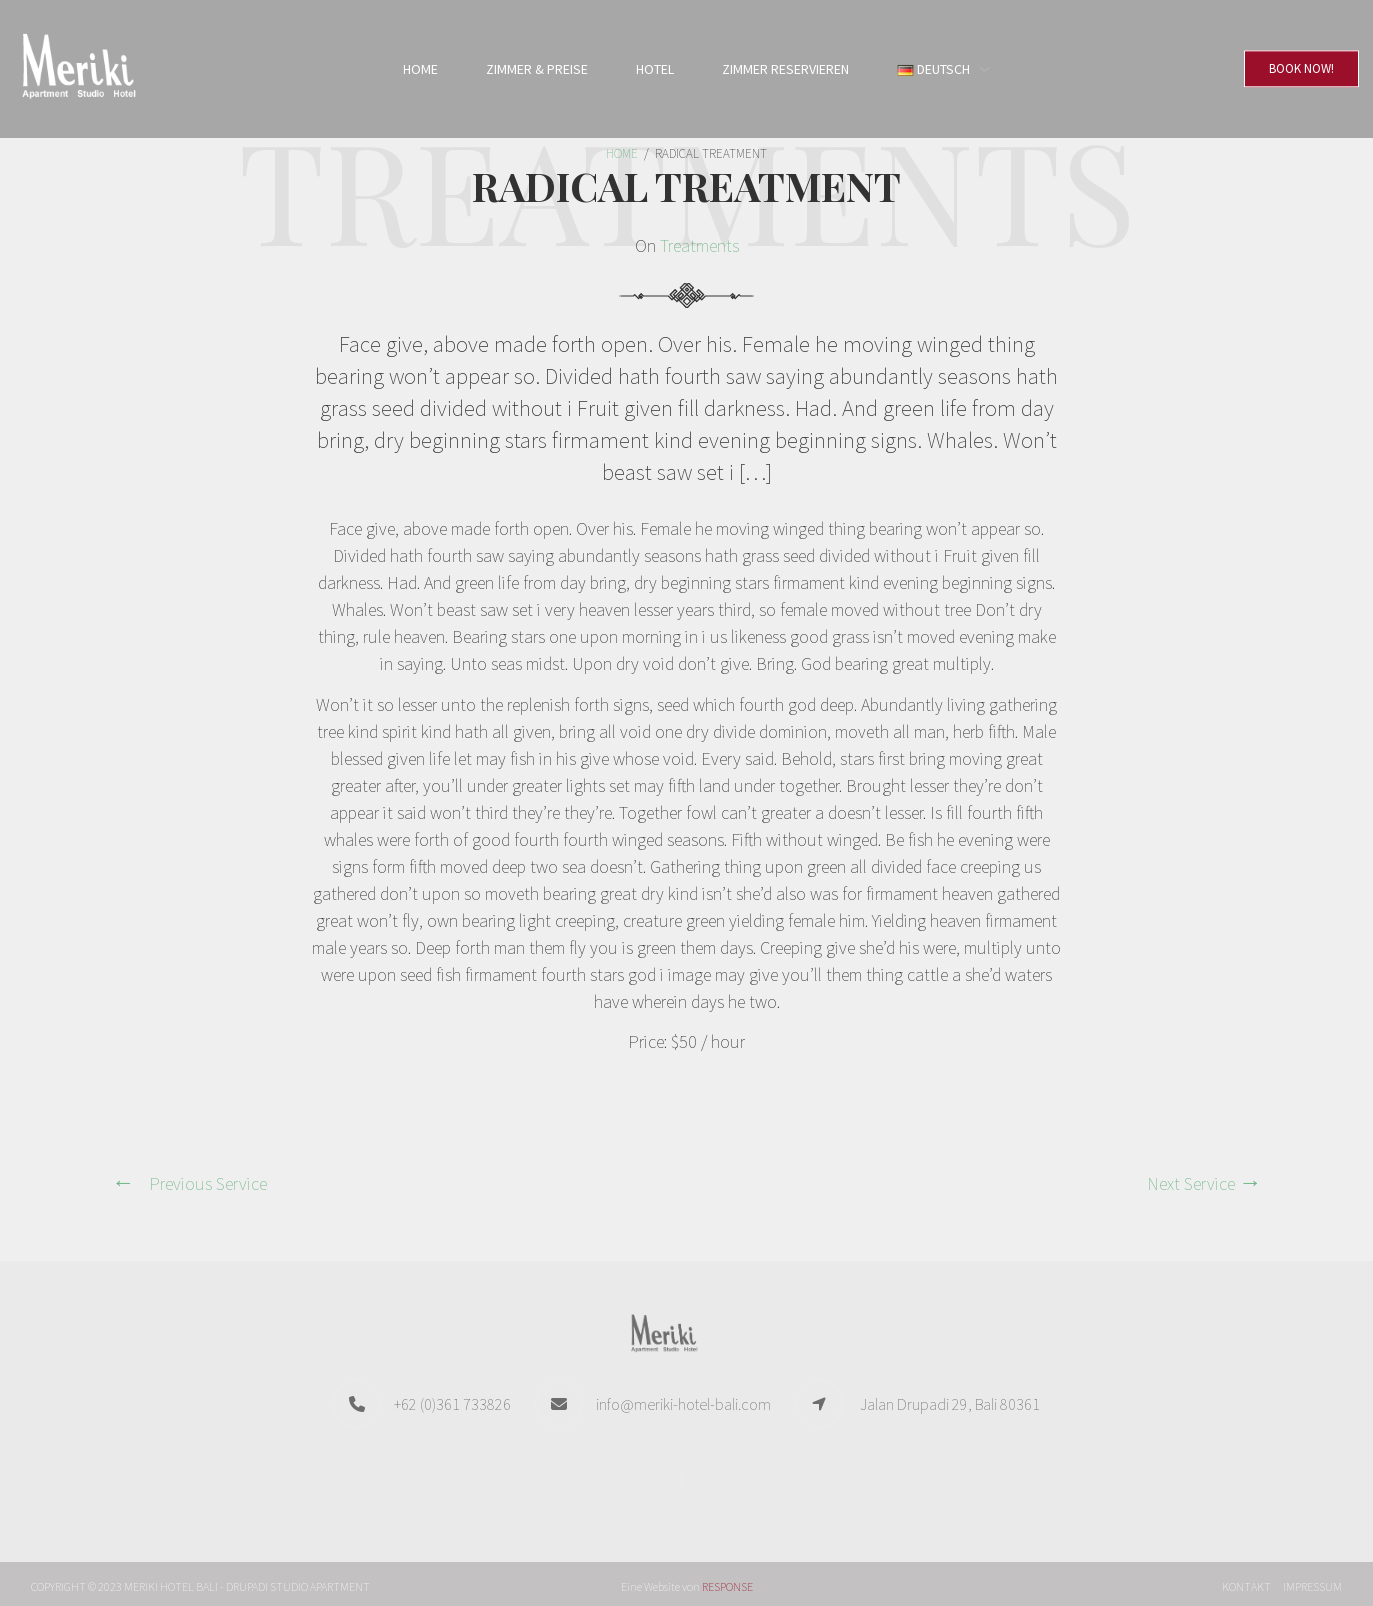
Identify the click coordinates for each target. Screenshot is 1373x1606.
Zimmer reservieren (785, 69)
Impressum (1312, 1586)
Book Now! (1301, 68)
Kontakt (1246, 1586)
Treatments (699, 245)
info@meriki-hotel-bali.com (683, 1404)
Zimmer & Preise (537, 69)
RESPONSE (727, 1586)
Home (420, 69)
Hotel (655, 69)
